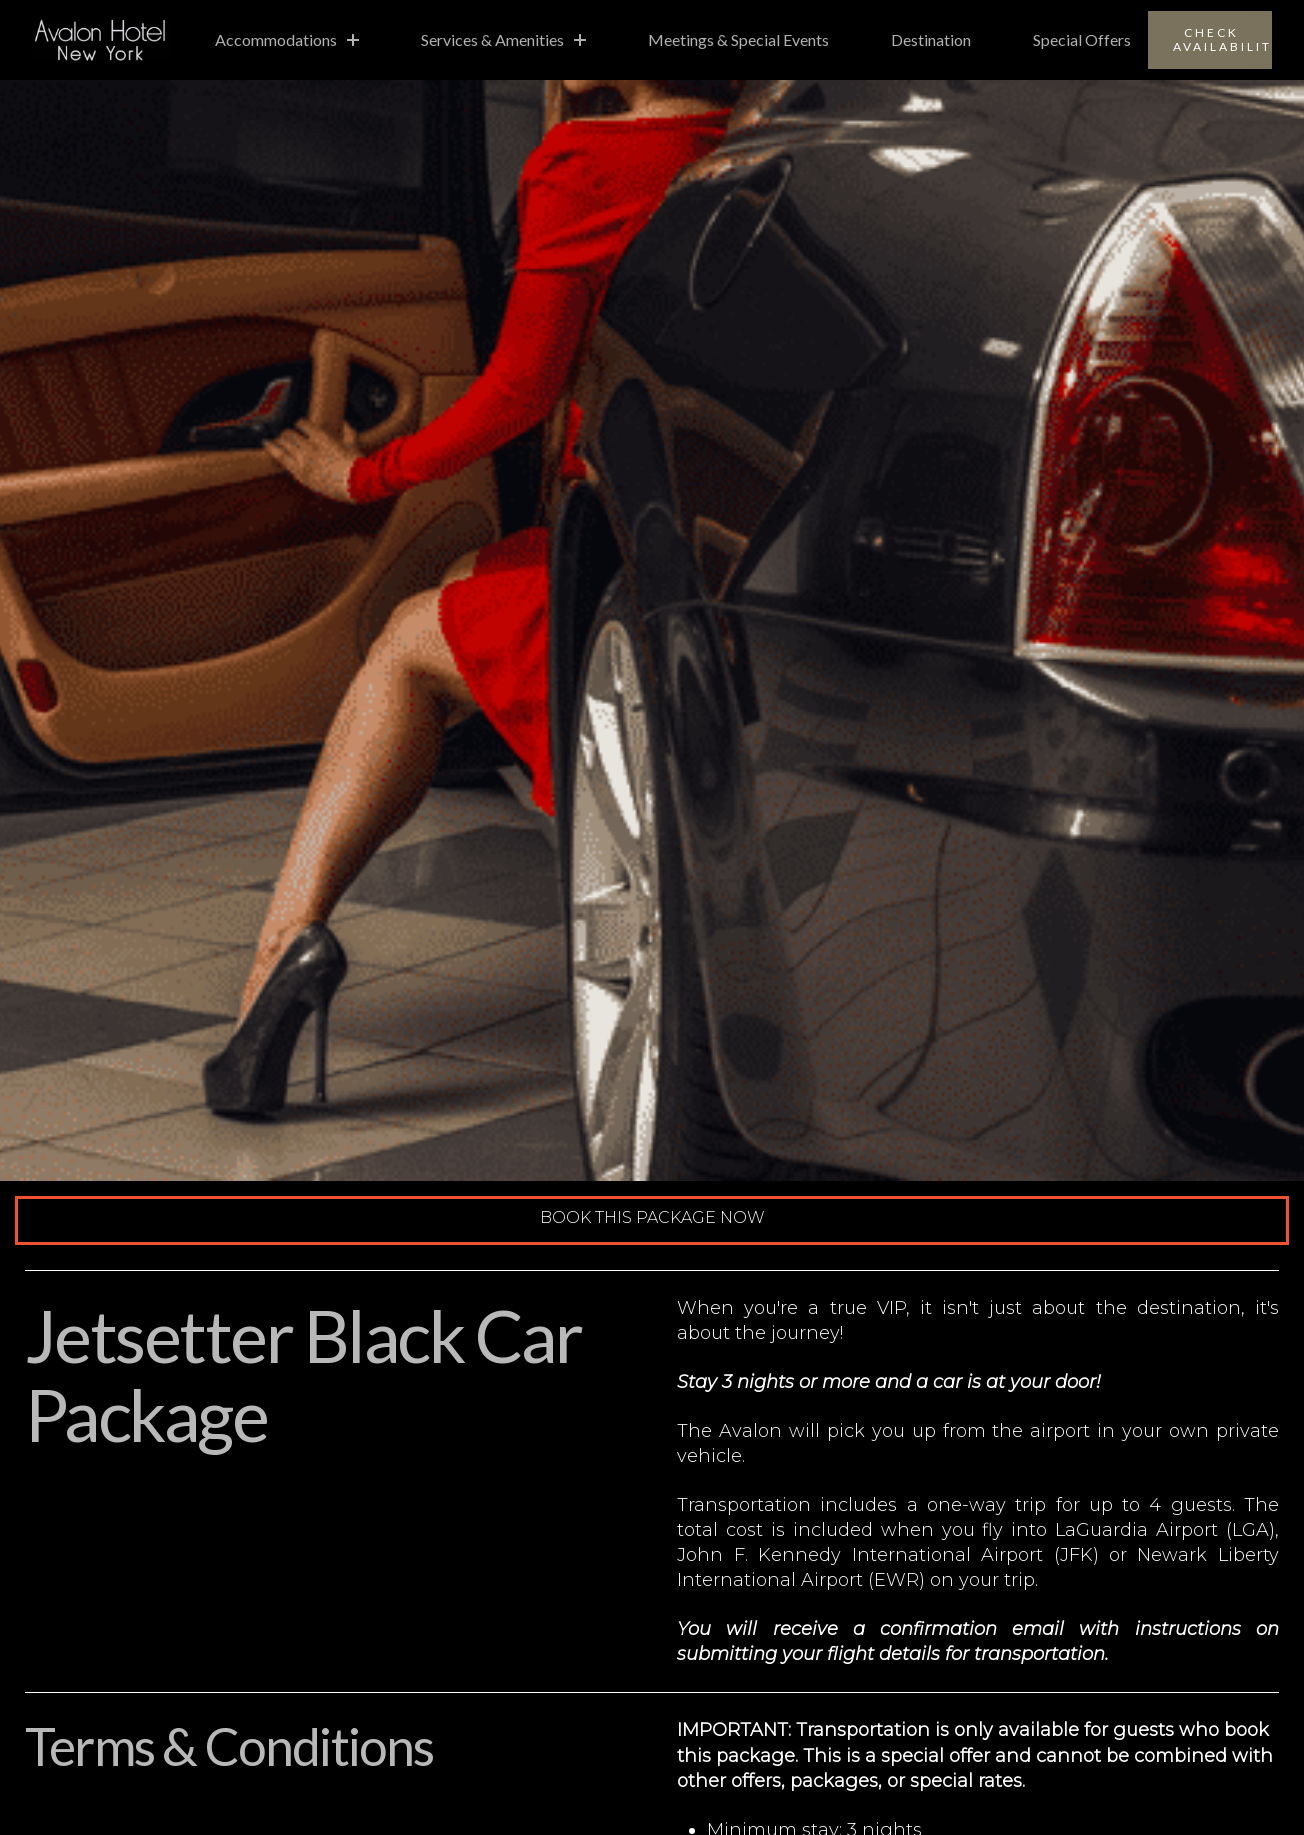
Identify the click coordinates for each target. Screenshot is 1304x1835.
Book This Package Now (652, 1217)
